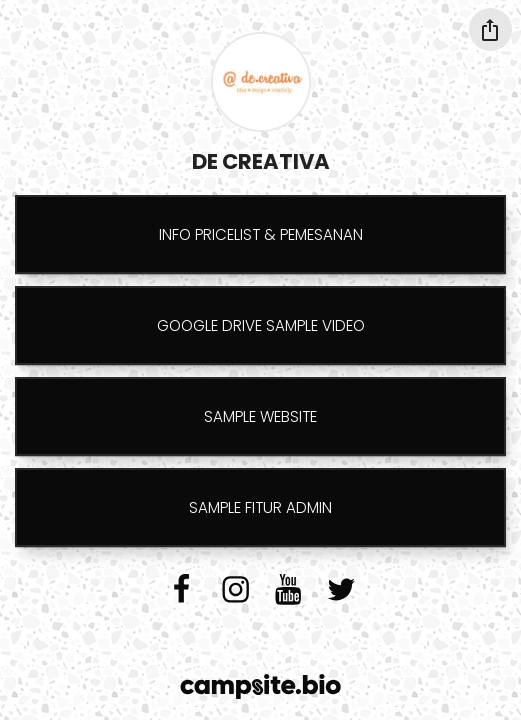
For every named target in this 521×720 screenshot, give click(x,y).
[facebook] (181, 589)
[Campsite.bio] (260, 686)
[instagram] (235, 589)
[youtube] (288, 589)
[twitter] (341, 589)
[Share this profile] (490, 29)
